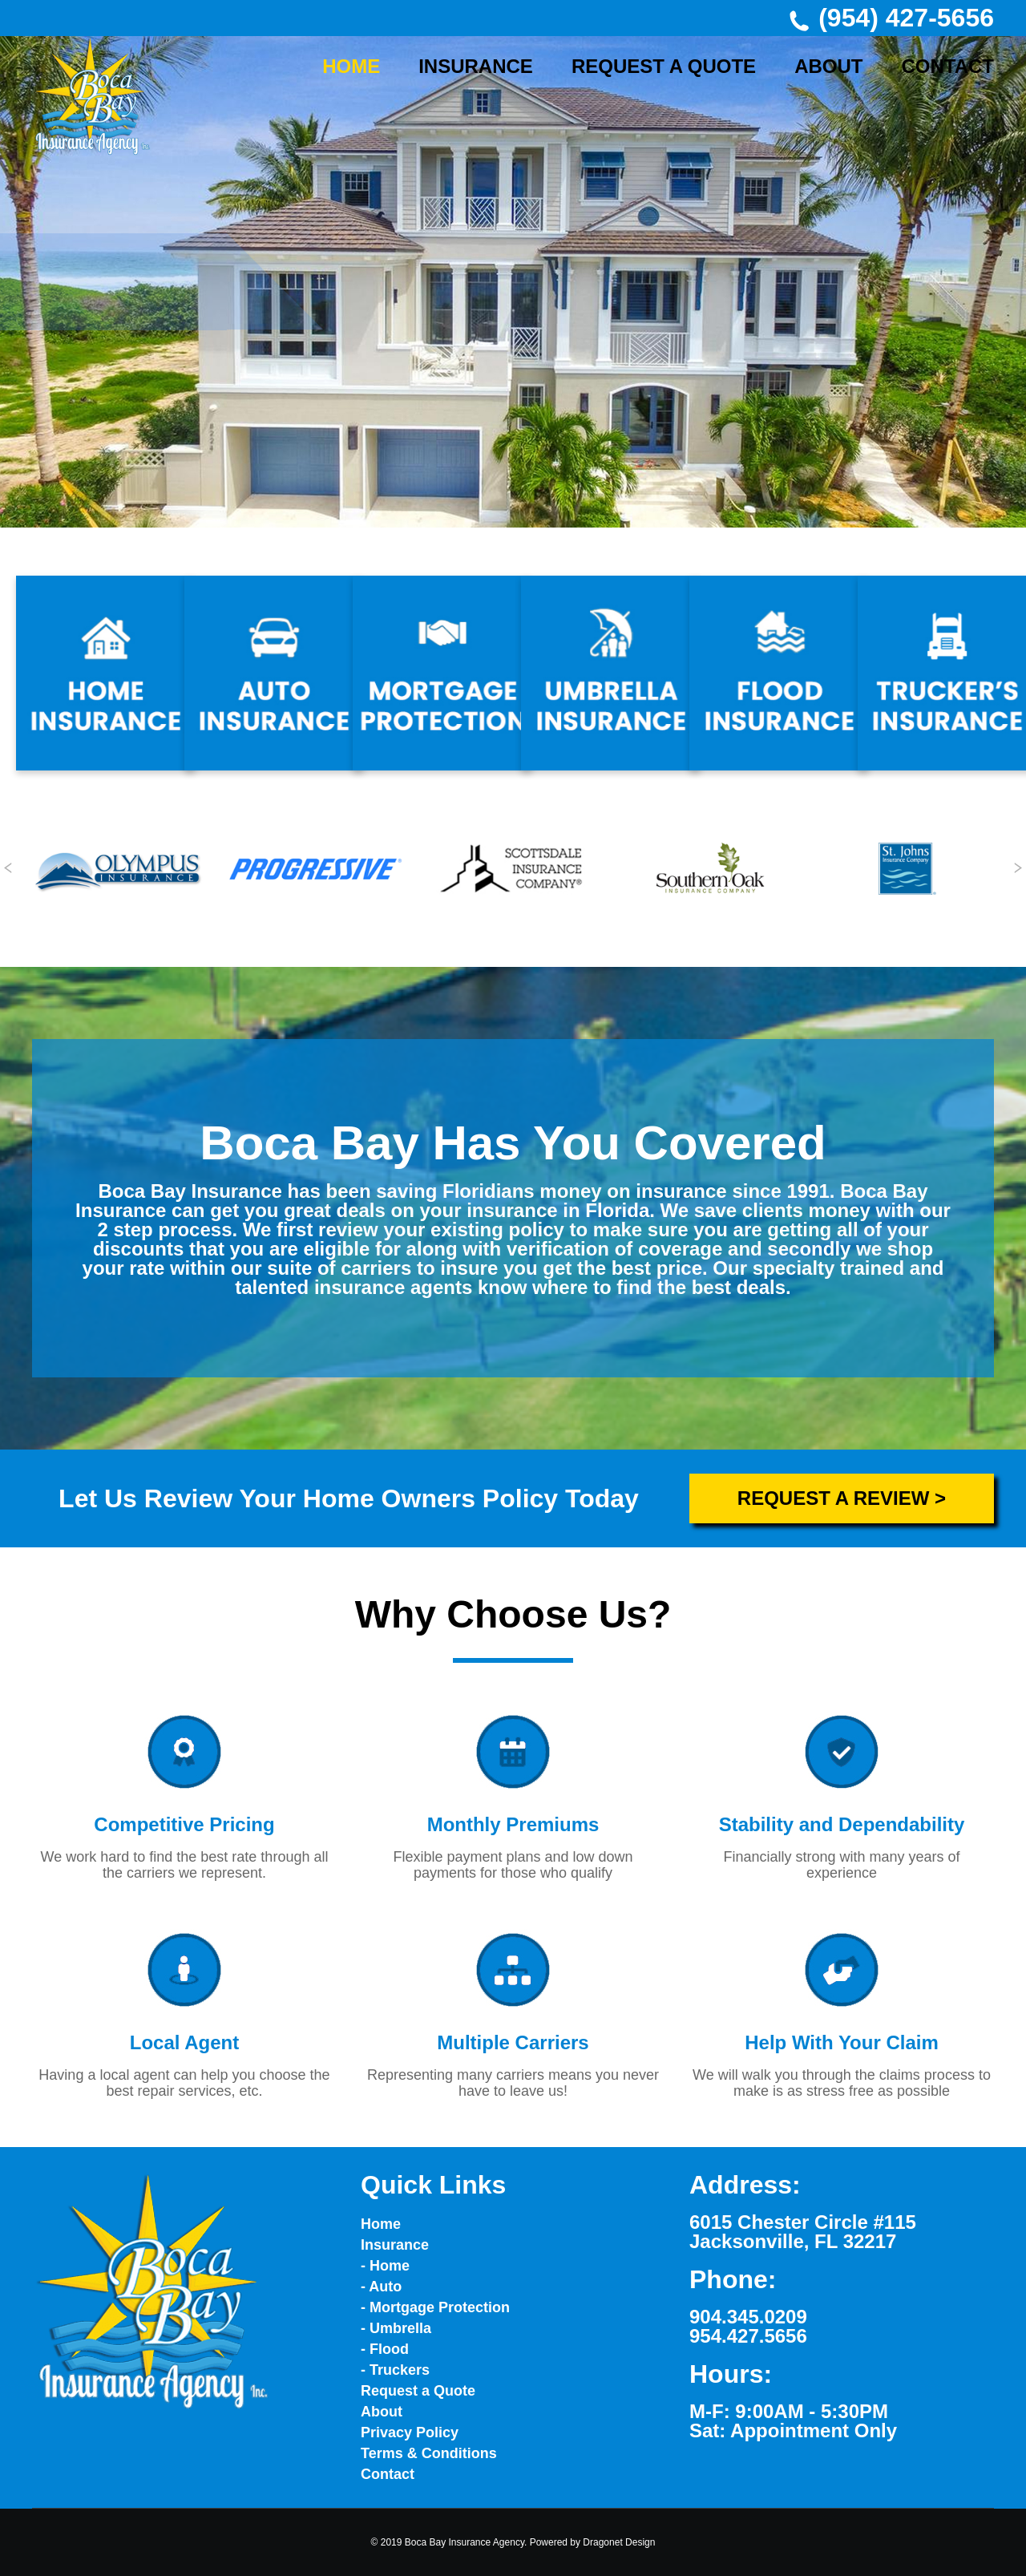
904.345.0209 (748, 2316)
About (381, 2412)
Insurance (395, 2245)
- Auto (381, 2287)
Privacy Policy (409, 2432)
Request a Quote (418, 2391)
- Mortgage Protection (435, 2307)
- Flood (385, 2349)
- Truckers (395, 2370)
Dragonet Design (619, 2542)
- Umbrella (396, 2328)
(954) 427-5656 (891, 17)
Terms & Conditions (429, 2453)
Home (381, 2224)
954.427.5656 (748, 2336)
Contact (387, 2474)
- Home (385, 2266)
